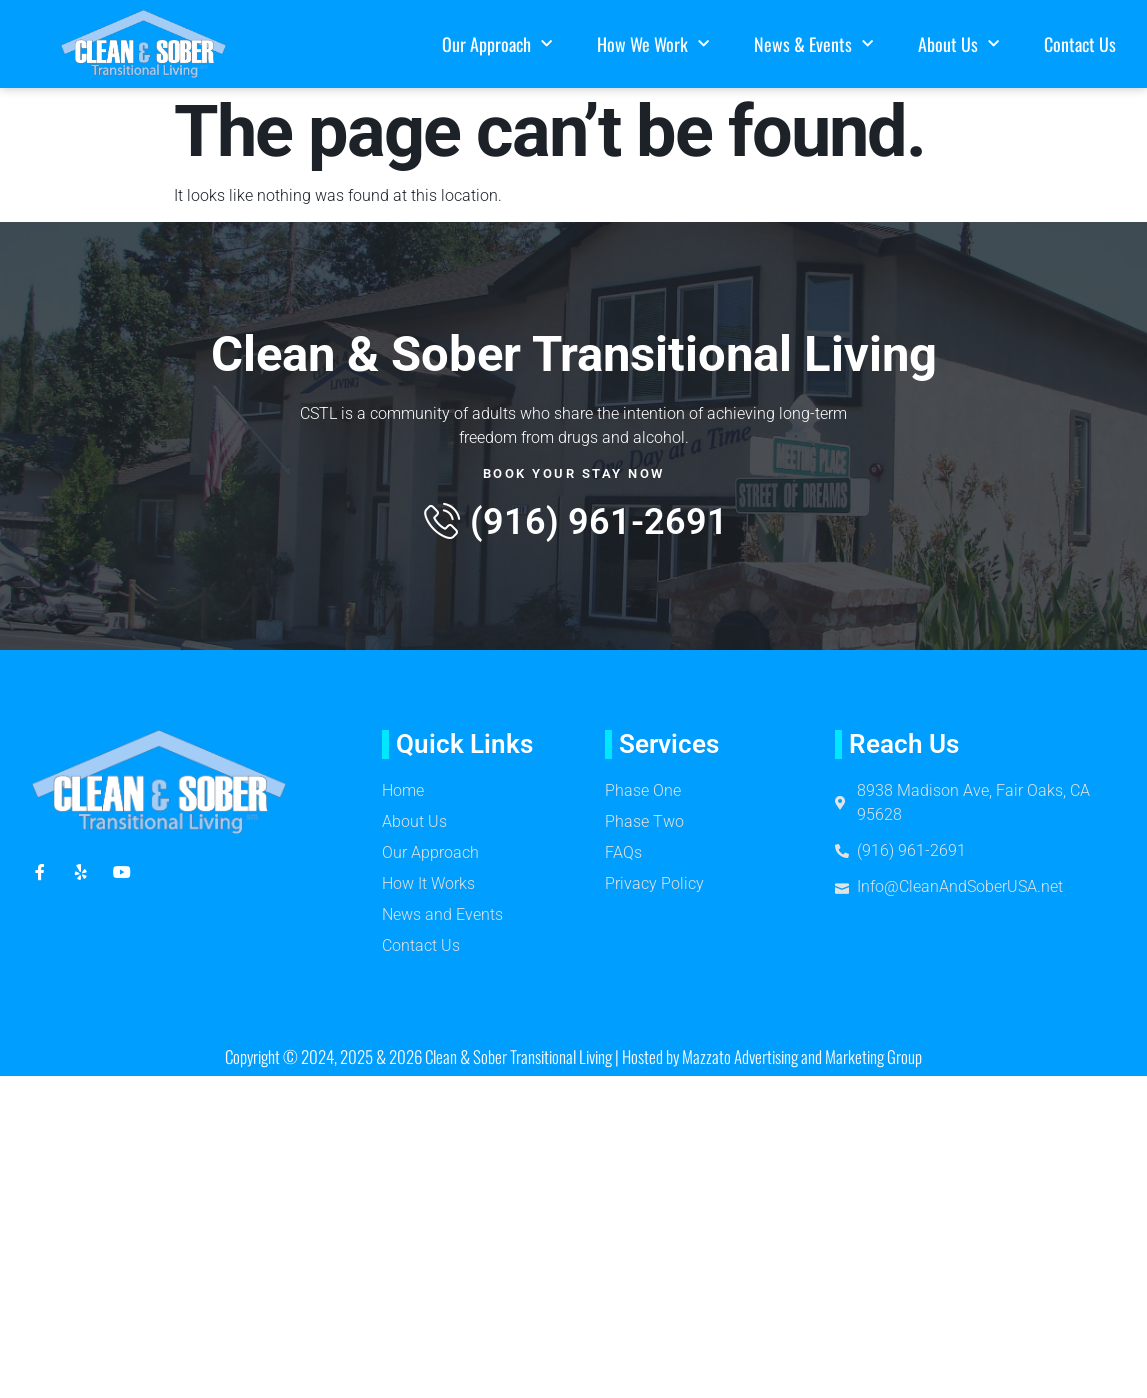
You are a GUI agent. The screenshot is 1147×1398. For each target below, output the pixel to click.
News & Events (813, 44)
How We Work (653, 44)
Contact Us (1080, 44)
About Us (958, 44)
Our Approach (497, 44)
